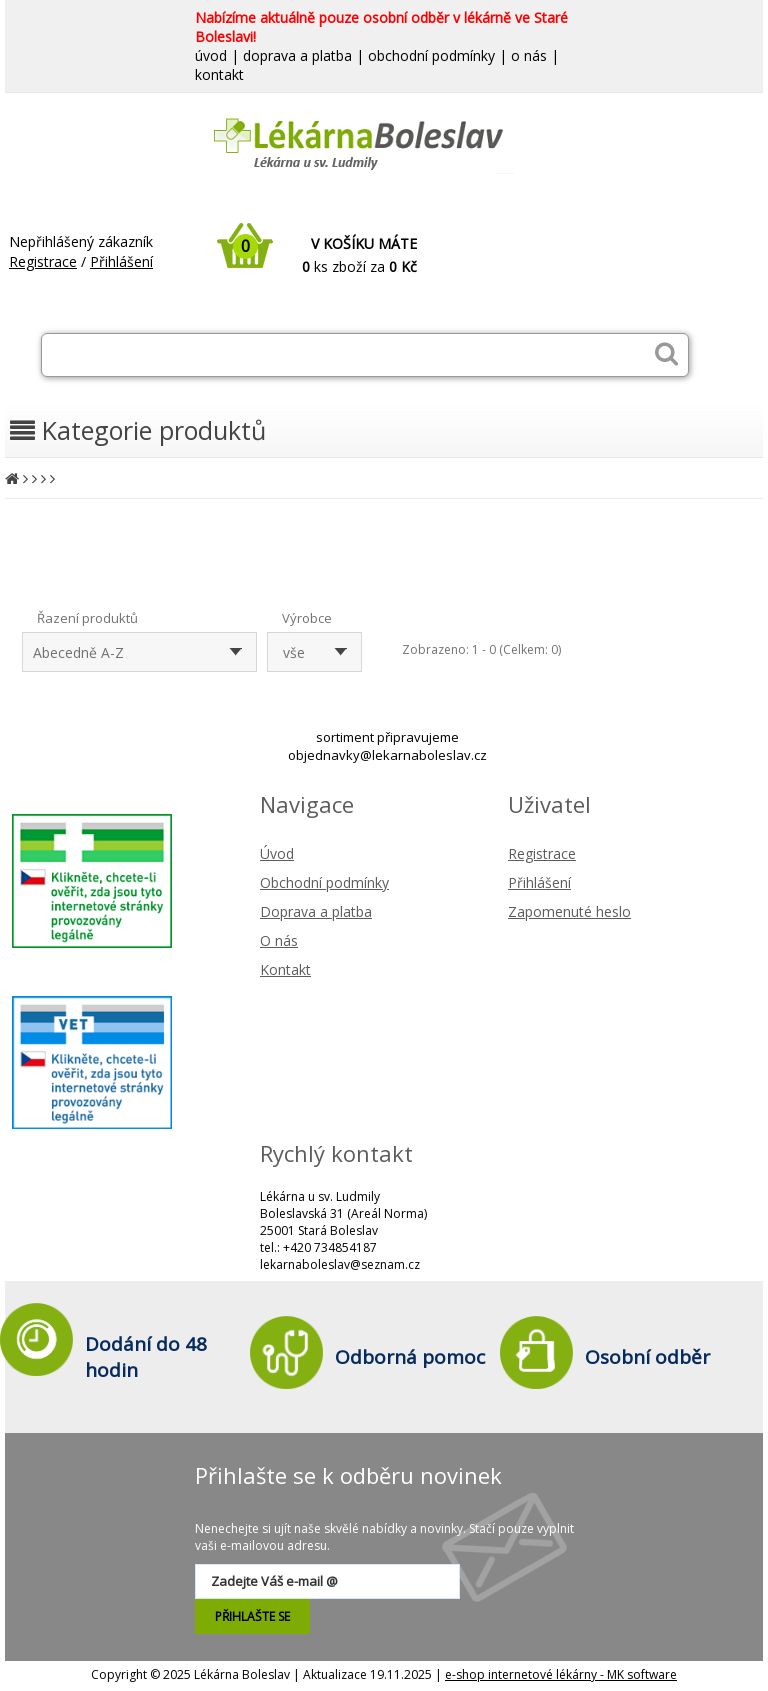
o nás (529, 55)
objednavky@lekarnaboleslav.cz (387, 755)
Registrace (43, 261)
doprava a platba (297, 55)
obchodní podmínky (431, 55)
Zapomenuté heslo (569, 911)
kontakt (219, 74)
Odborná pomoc (410, 1357)
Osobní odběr (647, 1357)
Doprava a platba (316, 911)
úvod (211, 55)
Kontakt (285, 969)
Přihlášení (121, 261)
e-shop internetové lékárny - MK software (561, 1674)
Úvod (277, 853)
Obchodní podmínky (324, 882)
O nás (279, 940)
